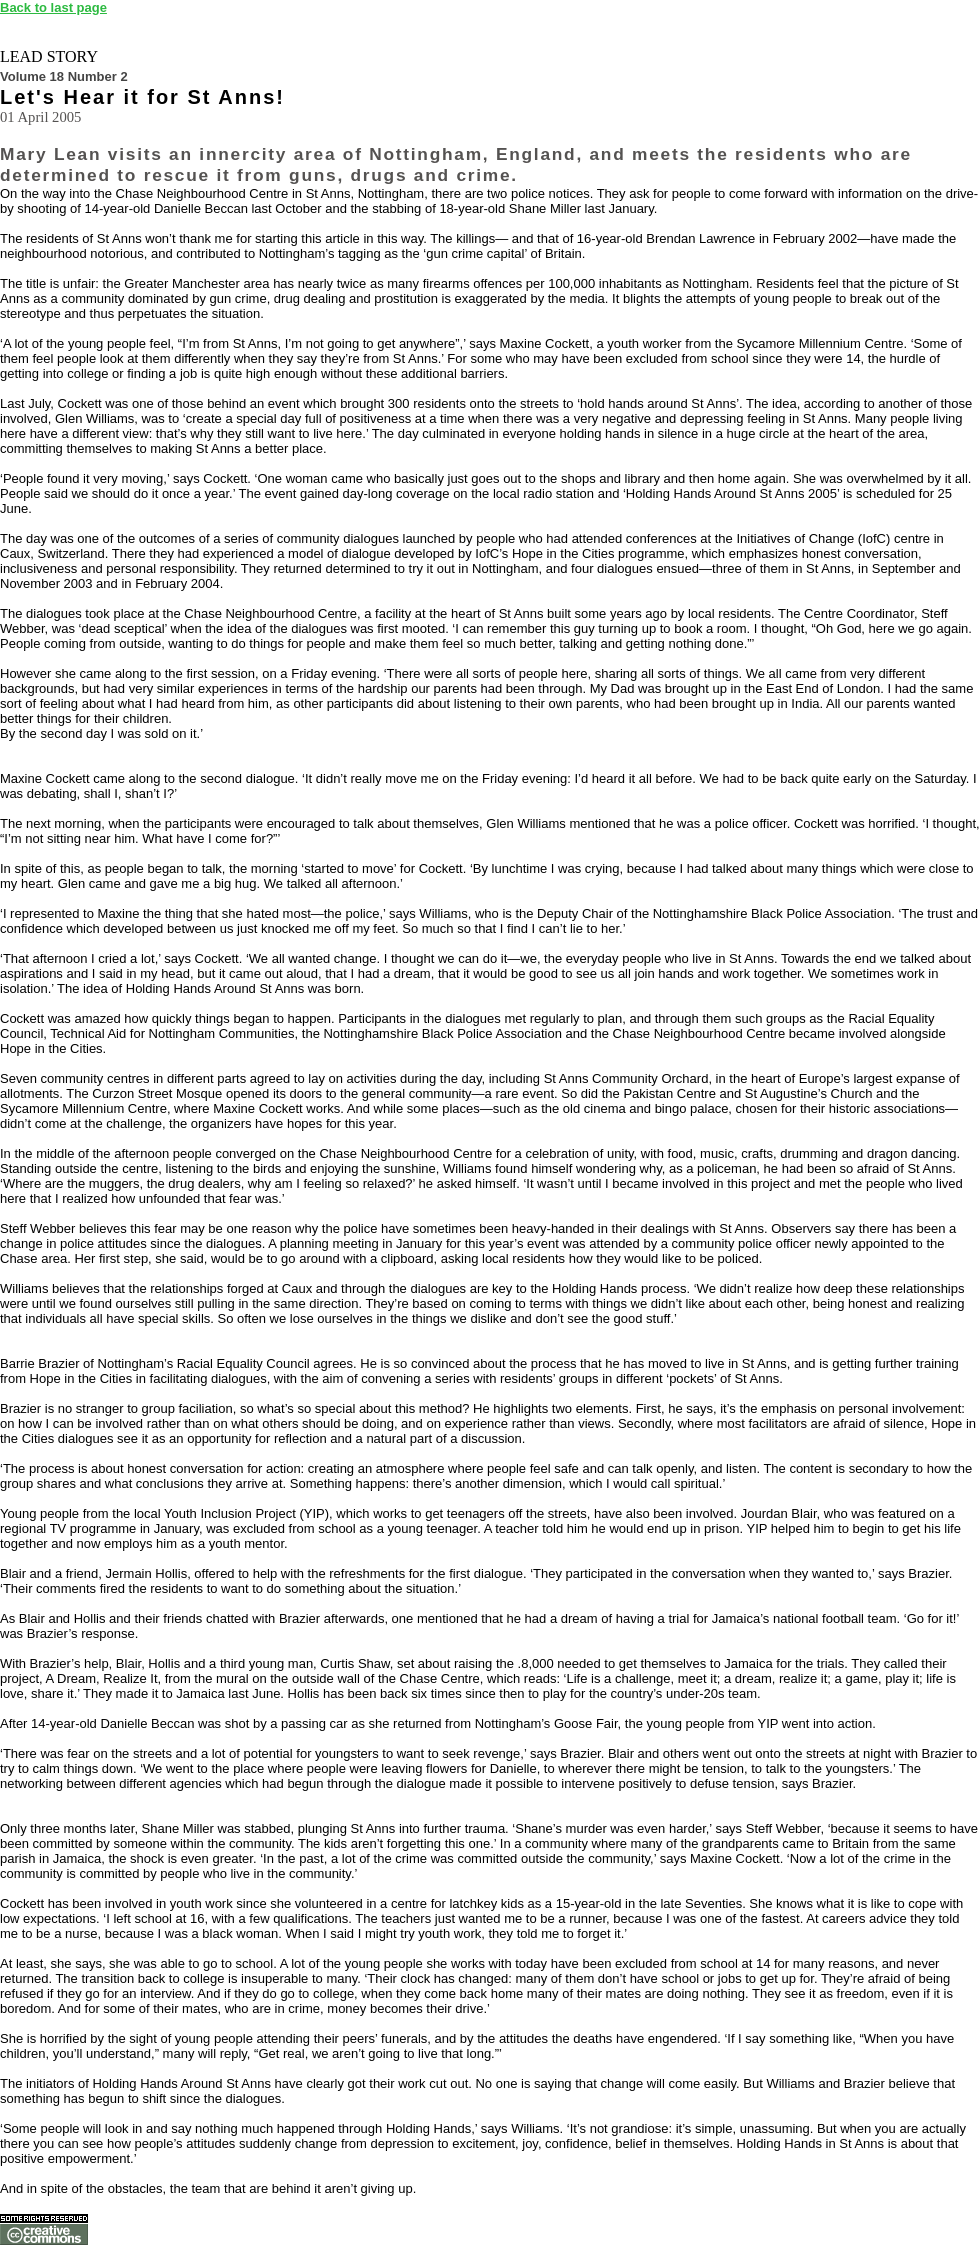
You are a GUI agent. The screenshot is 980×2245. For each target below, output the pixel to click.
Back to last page (53, 7)
